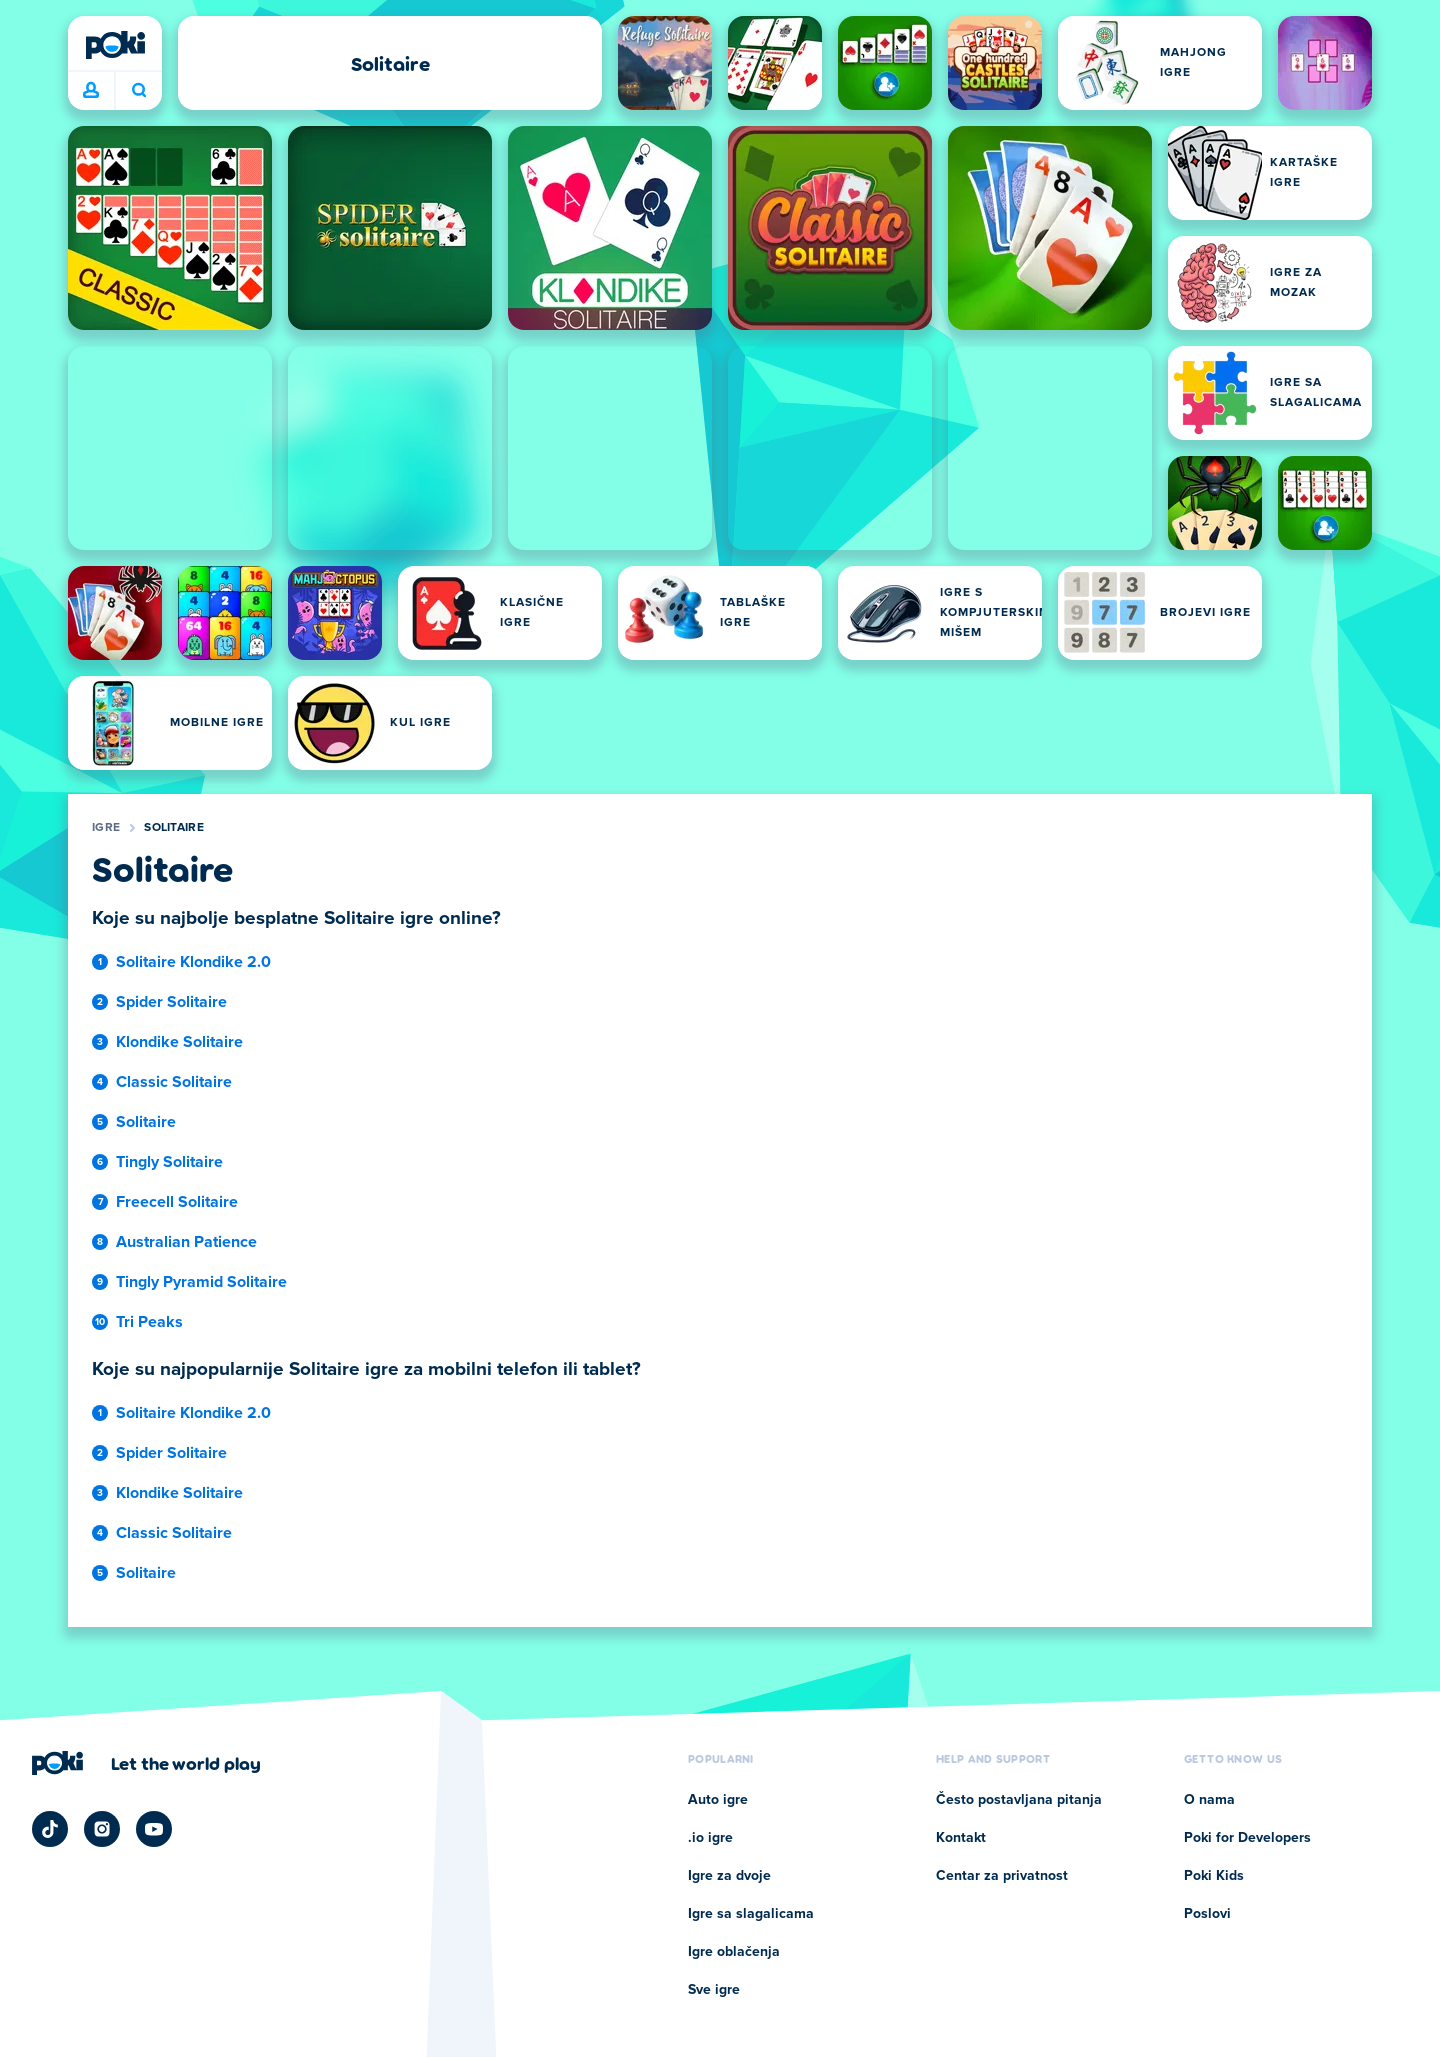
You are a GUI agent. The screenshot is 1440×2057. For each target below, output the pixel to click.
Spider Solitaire (171, 1002)
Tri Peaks (149, 1322)
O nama (1209, 1800)
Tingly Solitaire (169, 1162)
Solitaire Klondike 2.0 (193, 962)
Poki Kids (1214, 1876)
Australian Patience (186, 1242)
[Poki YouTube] (154, 1829)
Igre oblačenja (734, 1952)
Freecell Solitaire (177, 1202)
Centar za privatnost (1002, 1876)
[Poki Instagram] (102, 1829)
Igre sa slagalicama (751, 1914)
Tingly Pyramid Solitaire (201, 1282)
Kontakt (961, 1838)
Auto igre (718, 1800)
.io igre (710, 1838)
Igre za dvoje (729, 1876)
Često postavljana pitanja (1019, 1800)
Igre (106, 828)
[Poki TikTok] (50, 1829)
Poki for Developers (1247, 1838)
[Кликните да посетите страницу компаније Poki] (146, 1763)
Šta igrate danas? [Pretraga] (139, 90)
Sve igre (714, 1990)
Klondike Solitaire (179, 1042)
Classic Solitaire (174, 1082)
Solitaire (174, 828)
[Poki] (115, 45)
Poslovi (1207, 1914)
